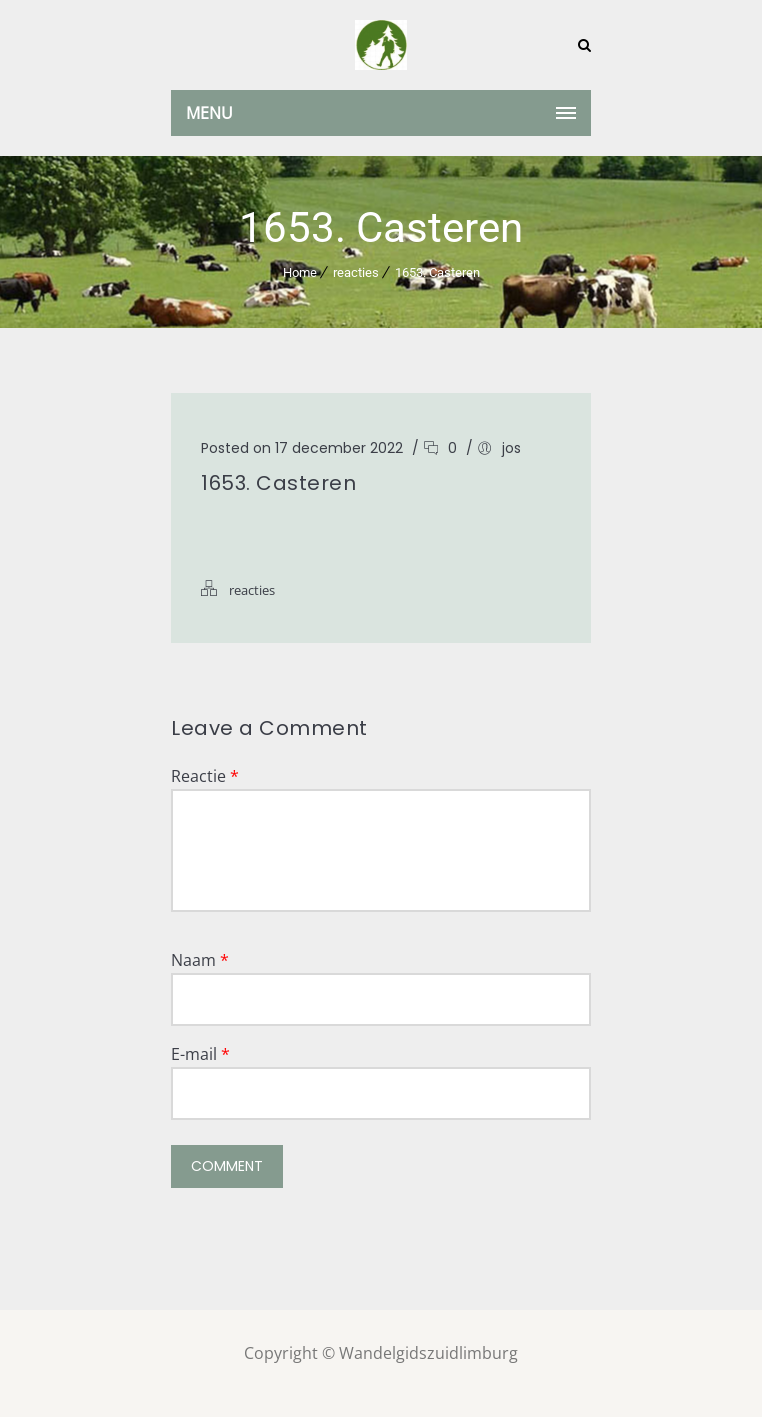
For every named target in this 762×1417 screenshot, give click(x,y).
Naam (200, 960)
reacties (356, 272)
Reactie (205, 776)
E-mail (200, 1054)
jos (511, 448)
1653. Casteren (437, 272)
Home (300, 272)
